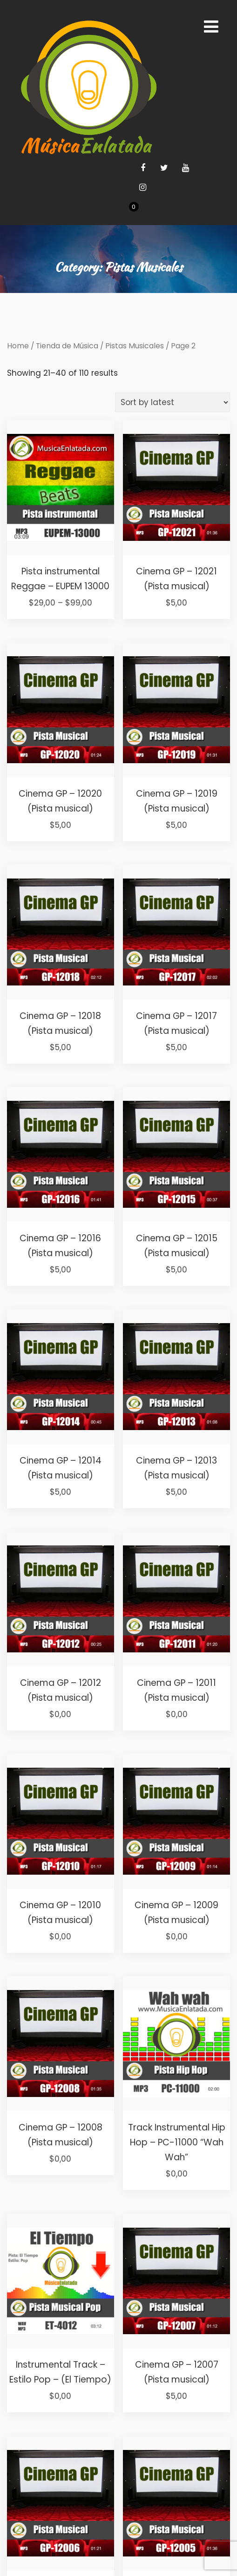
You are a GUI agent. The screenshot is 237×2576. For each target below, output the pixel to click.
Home (18, 346)
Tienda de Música (67, 346)
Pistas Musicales (134, 346)
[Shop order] (172, 402)
